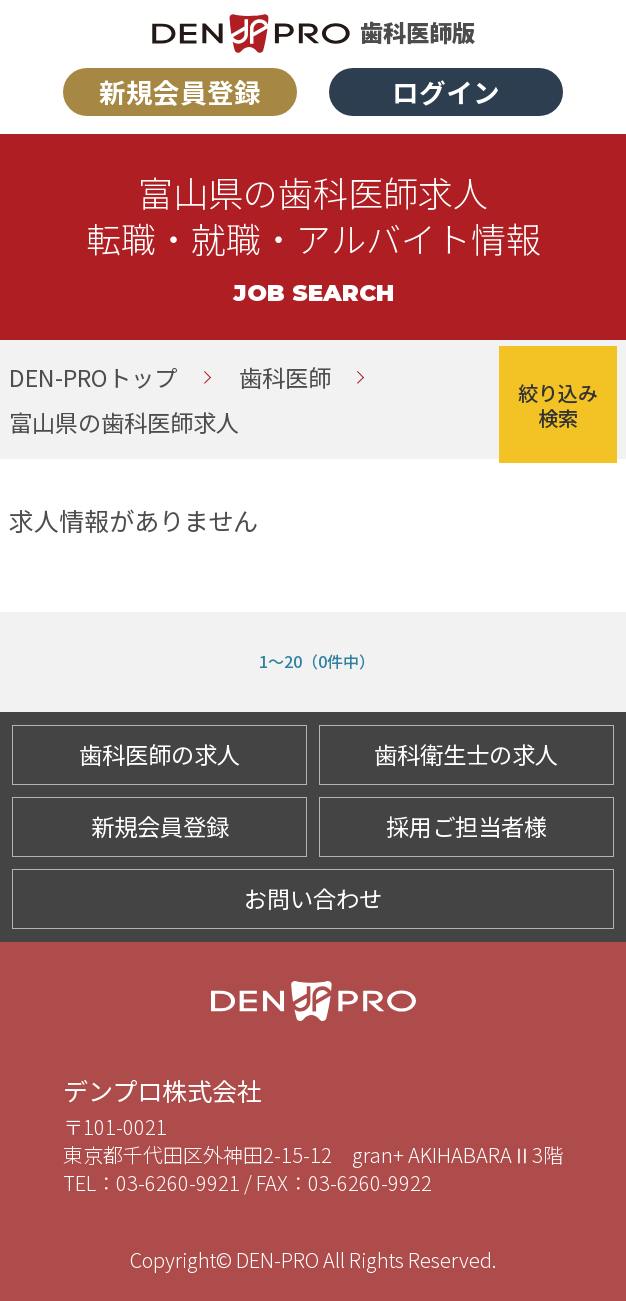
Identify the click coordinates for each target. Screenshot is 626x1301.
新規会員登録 (180, 91)
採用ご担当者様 (466, 826)
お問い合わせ (313, 898)
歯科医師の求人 (159, 754)
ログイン (446, 91)
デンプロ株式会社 (162, 1090)
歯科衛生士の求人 (466, 754)
